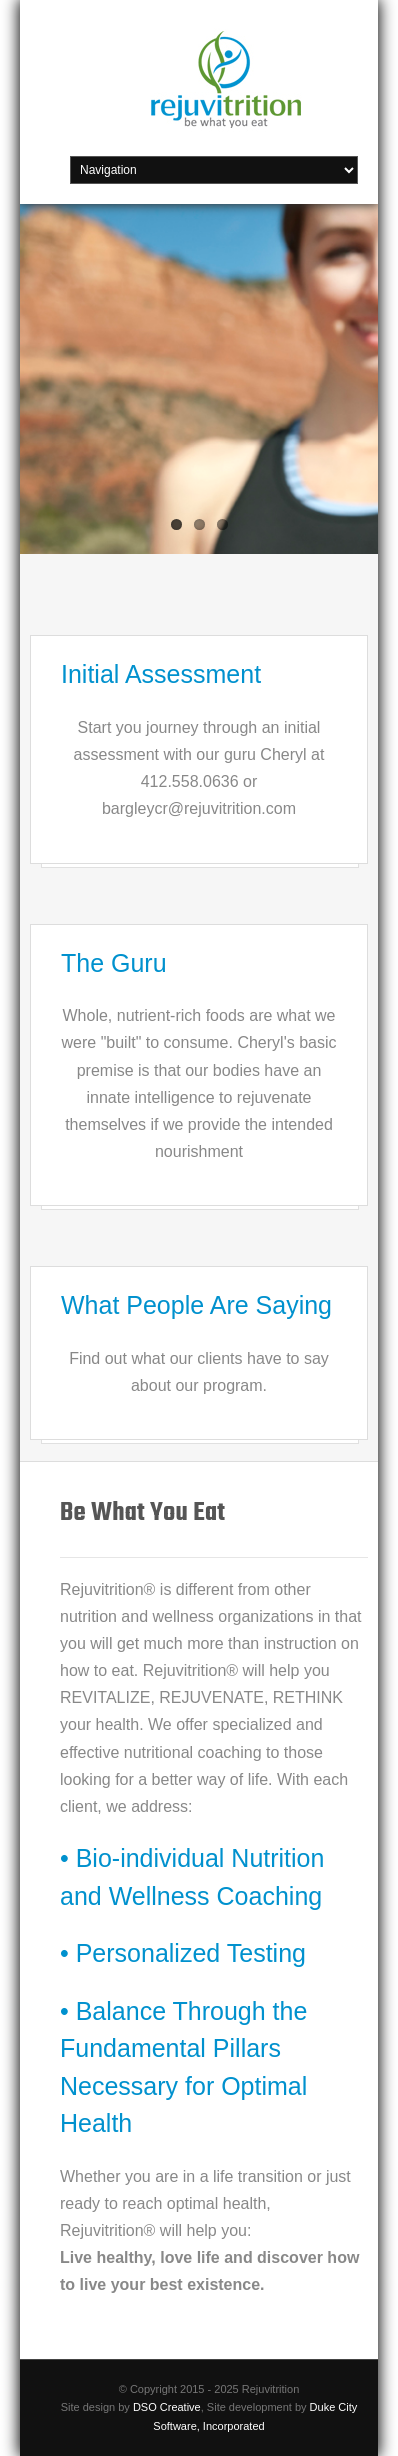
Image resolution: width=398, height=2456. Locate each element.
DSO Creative (167, 2407)
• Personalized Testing (183, 1953)
